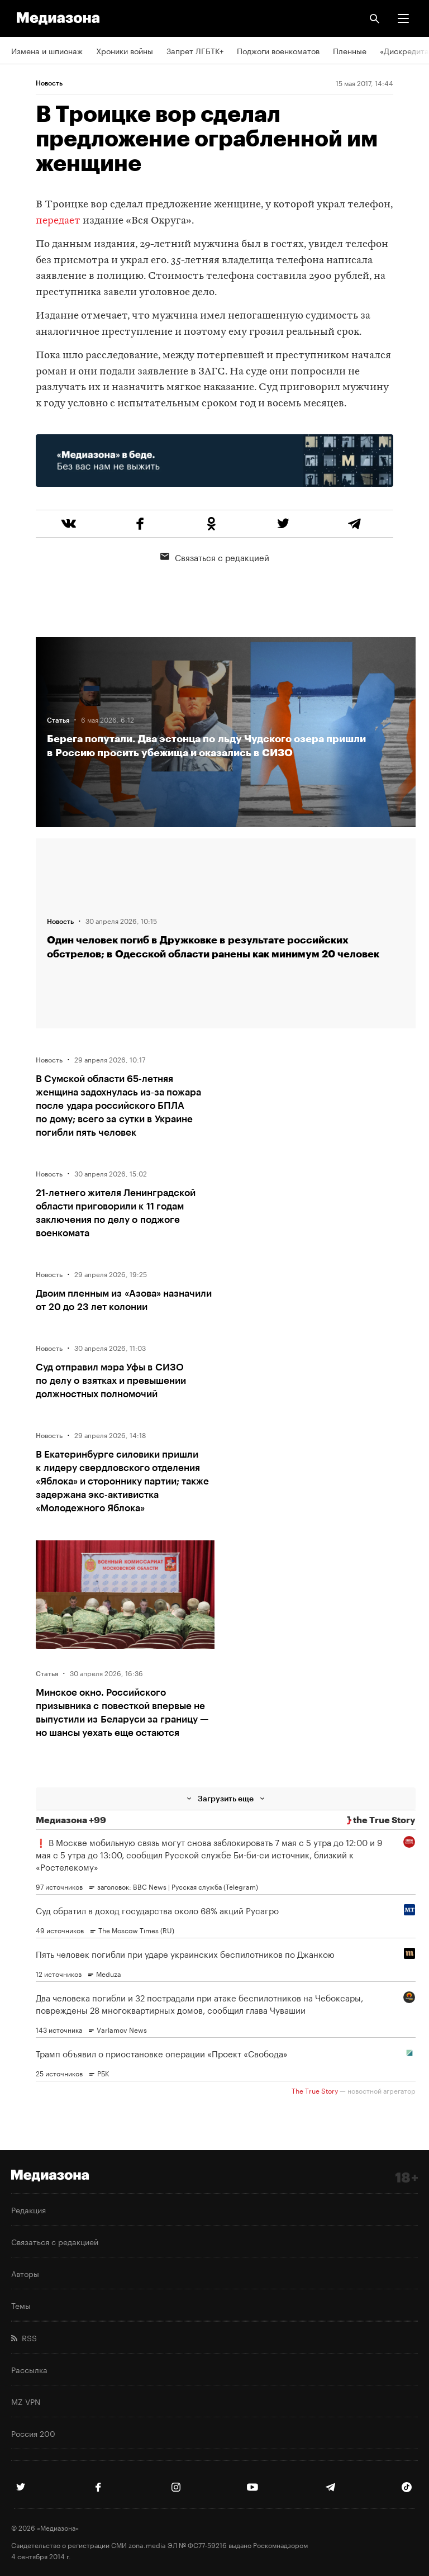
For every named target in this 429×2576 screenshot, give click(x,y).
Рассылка (29, 2369)
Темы (21, 2305)
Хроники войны (124, 50)
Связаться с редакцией (214, 556)
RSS (24, 2337)
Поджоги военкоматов (278, 50)
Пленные (349, 50)
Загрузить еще (226, 1798)
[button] (403, 18)
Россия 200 (33, 2433)
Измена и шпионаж (47, 50)
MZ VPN (25, 2401)
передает (58, 221)
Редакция (28, 2209)
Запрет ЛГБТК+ (194, 50)
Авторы (25, 2273)
